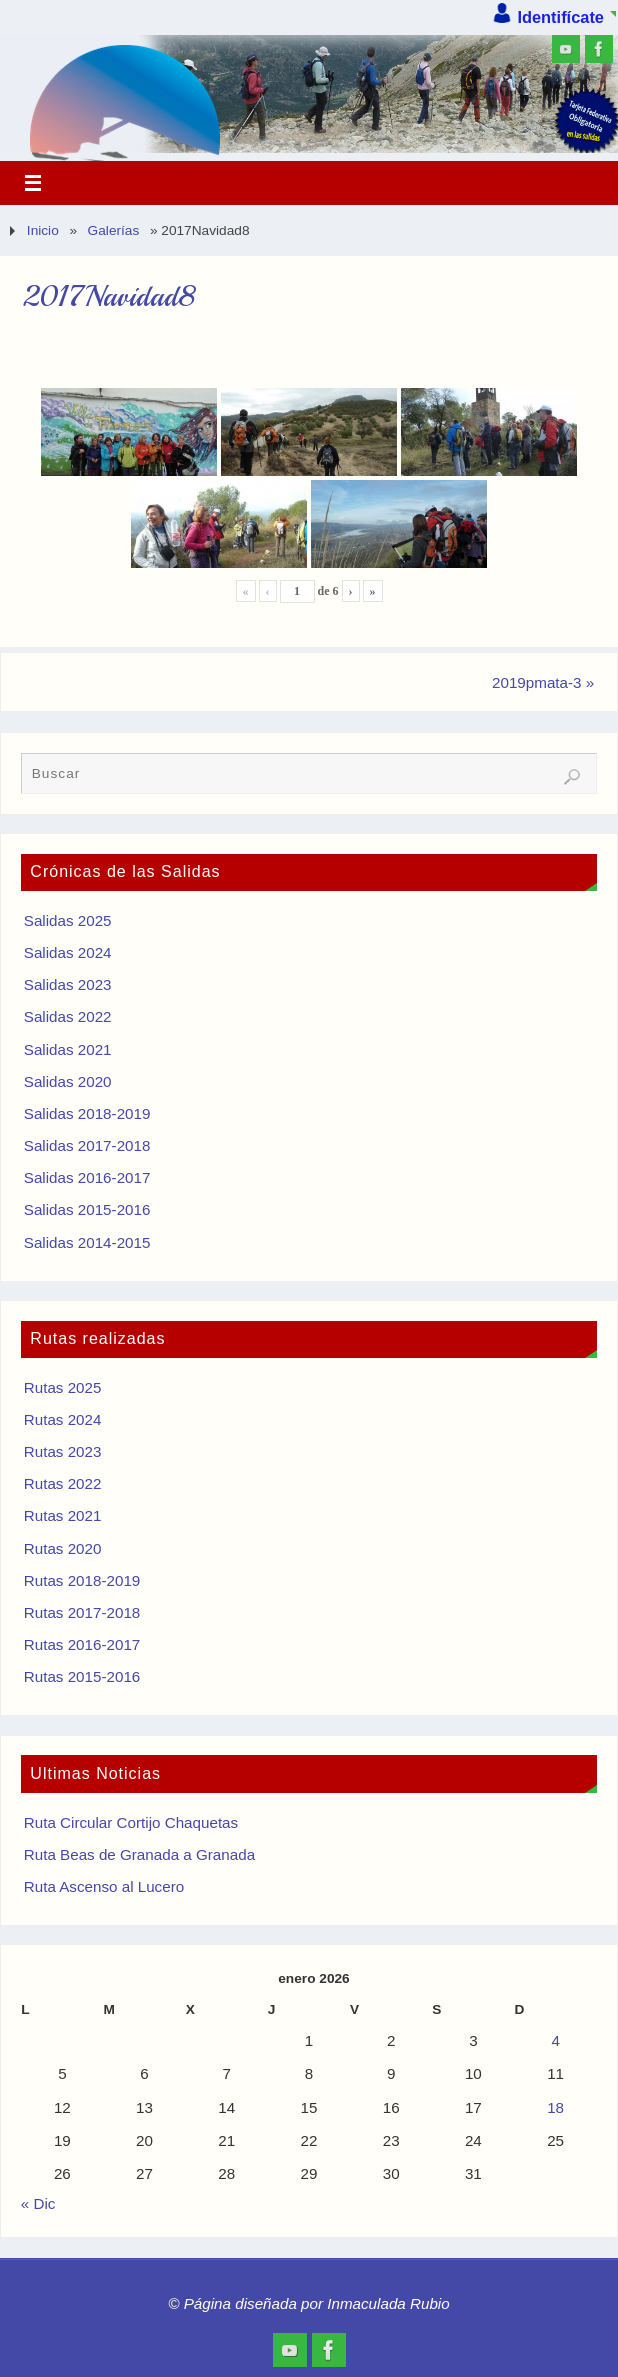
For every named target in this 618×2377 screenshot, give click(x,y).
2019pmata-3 (543, 682)
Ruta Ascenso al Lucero (104, 1886)
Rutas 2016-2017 (82, 1644)
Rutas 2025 (63, 1387)
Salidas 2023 (68, 984)
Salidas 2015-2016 (87, 1209)
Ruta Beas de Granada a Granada (139, 1854)
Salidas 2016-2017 (87, 1177)
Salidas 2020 (68, 1081)
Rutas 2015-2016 (82, 1676)
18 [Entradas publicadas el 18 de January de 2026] (555, 2107)
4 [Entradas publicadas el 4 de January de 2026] (555, 2040)
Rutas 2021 (63, 1515)
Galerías (114, 230)
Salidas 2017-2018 (87, 1145)
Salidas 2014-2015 (87, 1242)
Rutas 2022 (63, 1483)
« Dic (38, 2203)
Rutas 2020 (63, 1548)
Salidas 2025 (68, 920)
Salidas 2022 (68, 1016)
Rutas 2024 (63, 1419)
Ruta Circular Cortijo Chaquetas (131, 1822)
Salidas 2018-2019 (87, 1113)
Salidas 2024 (68, 952)
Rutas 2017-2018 (82, 1612)
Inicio (43, 230)
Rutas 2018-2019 (82, 1580)
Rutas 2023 (63, 1451)
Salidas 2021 (68, 1049)
